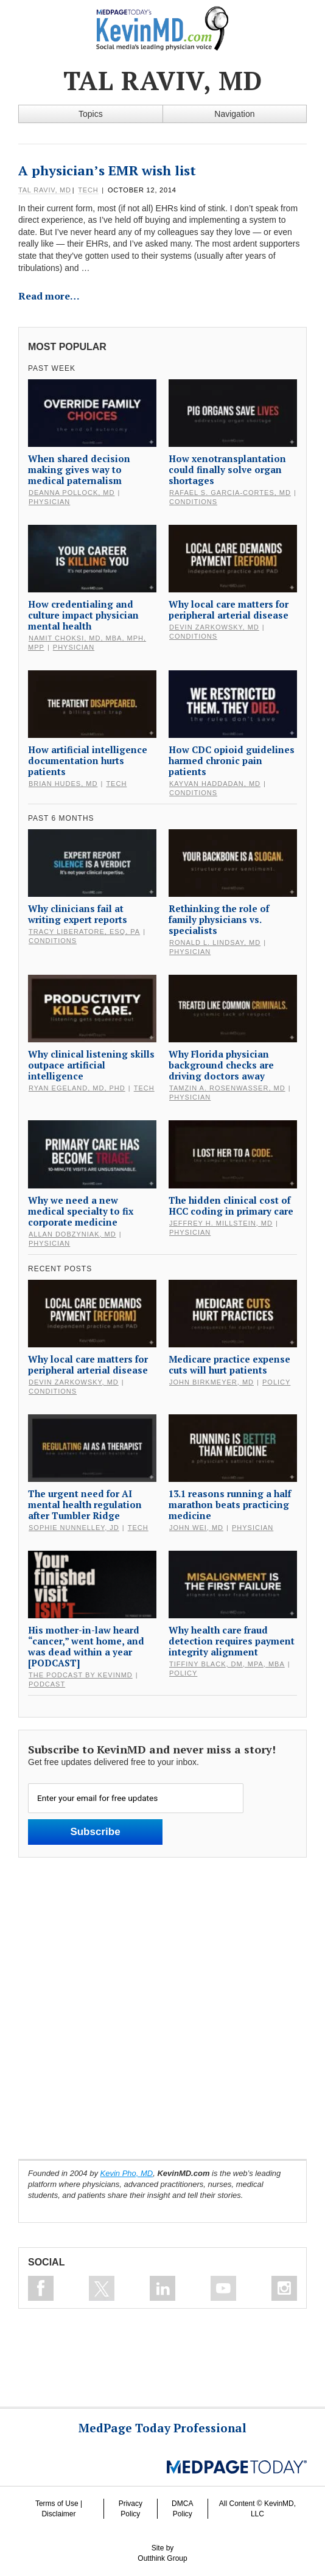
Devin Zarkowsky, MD (214, 627)
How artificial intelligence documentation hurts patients (87, 760)
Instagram (284, 2288)
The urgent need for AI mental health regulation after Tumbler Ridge (85, 1504)
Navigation (234, 114)
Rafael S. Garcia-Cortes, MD (230, 492)
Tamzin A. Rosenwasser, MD (227, 1088)
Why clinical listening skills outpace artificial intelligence (91, 1065)
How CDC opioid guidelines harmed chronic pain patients (232, 760)
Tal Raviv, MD (44, 190)
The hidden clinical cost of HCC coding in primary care (231, 1205)
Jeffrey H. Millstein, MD (221, 1223)
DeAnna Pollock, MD (71, 492)
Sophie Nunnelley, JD (74, 1527)
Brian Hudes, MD (63, 783)
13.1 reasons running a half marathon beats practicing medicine (230, 1504)
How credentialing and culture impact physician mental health (83, 615)
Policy (276, 1382)
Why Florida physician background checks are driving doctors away (221, 1065)
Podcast (47, 1684)
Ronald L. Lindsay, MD (214, 942)
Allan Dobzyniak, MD (72, 1234)
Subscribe (95, 1831)
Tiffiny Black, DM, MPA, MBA (227, 1664)
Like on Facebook (41, 2288)
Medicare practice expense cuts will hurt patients (229, 1364)
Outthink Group (162, 2558)
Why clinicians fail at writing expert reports (77, 913)
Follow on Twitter (101, 2288)
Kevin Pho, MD (126, 2173)
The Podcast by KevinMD (81, 1675)
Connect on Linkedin (162, 2288)
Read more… (49, 296)
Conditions (193, 501)
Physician (49, 501)
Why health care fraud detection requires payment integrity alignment (232, 1641)
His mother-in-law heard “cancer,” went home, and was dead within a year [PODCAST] (86, 1646)
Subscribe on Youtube (223, 2288)
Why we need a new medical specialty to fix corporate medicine (80, 1211)
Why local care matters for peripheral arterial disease (228, 609)
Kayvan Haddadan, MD (214, 783)
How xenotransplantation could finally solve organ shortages (227, 469)
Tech (88, 190)
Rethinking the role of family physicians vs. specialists (219, 919)
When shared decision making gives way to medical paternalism (79, 469)
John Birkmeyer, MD (211, 1382)
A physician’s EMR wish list (107, 170)
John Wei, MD (196, 1527)
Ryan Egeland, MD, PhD (77, 1088)
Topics (91, 114)
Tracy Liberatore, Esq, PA (84, 931)
